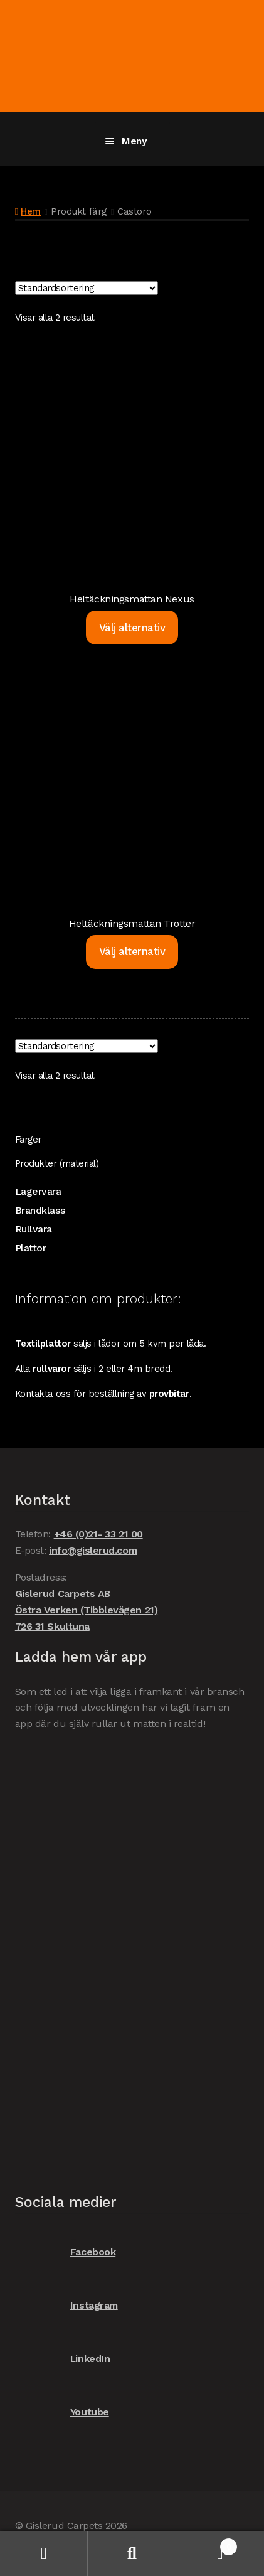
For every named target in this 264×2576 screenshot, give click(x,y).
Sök (132, 2553)
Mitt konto (44, 2553)
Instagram (66, 2306)
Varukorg (206, 2544)
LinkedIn (62, 2359)
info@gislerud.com (93, 1550)
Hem (31, 211)
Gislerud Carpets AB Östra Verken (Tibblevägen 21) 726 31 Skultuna (86, 1610)
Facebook (65, 2252)
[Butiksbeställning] (86, 288)
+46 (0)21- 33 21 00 (98, 1534)
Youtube (62, 2412)
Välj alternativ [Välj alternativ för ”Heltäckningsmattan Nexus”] (132, 627)
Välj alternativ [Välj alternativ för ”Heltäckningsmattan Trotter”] (132, 951)
